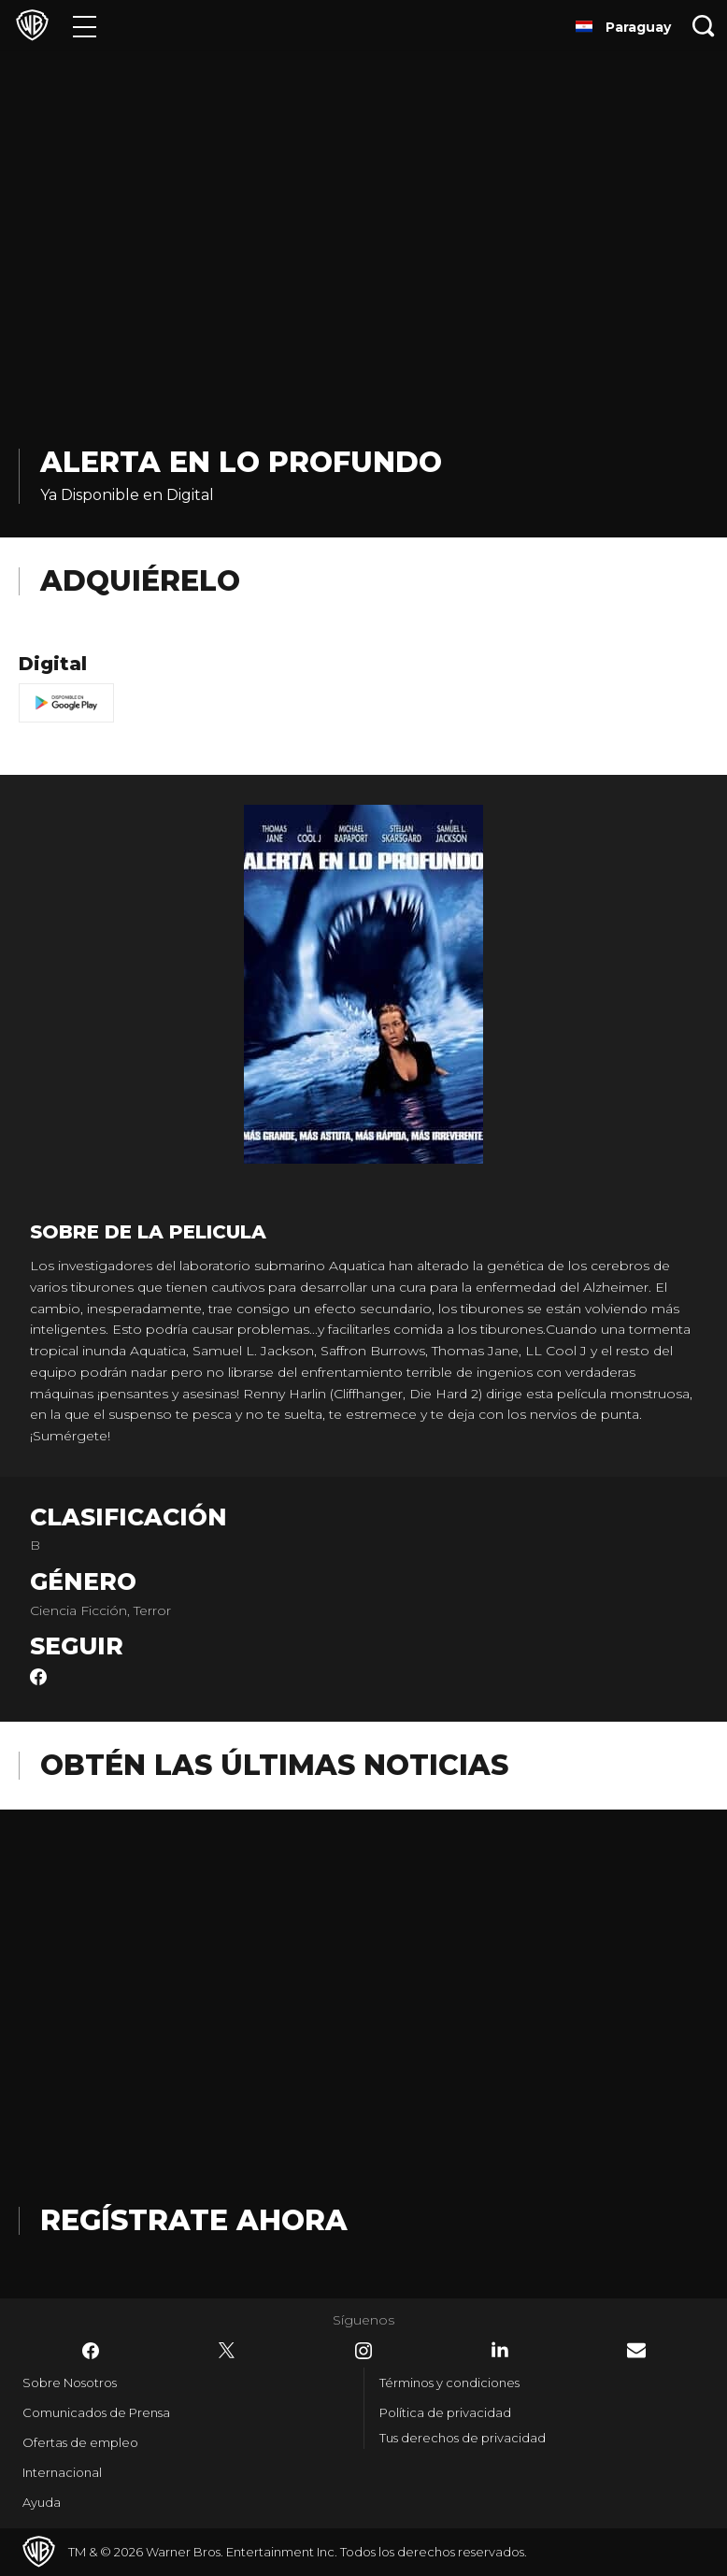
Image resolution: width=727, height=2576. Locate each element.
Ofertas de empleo (80, 2442)
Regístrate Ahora (194, 2220)
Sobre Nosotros (69, 2382)
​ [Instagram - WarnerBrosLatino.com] (363, 2350)
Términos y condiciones (449, 2382)
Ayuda (41, 2502)
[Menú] (85, 25)
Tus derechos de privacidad (462, 2437)
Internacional (62, 2472)
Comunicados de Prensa (96, 2412)
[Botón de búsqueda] (703, 25)
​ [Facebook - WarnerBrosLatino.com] (90, 2350)
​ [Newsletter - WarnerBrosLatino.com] (636, 2350)
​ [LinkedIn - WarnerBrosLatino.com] (500, 2349)
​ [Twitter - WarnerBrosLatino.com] (227, 2350)
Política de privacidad (445, 2412)
